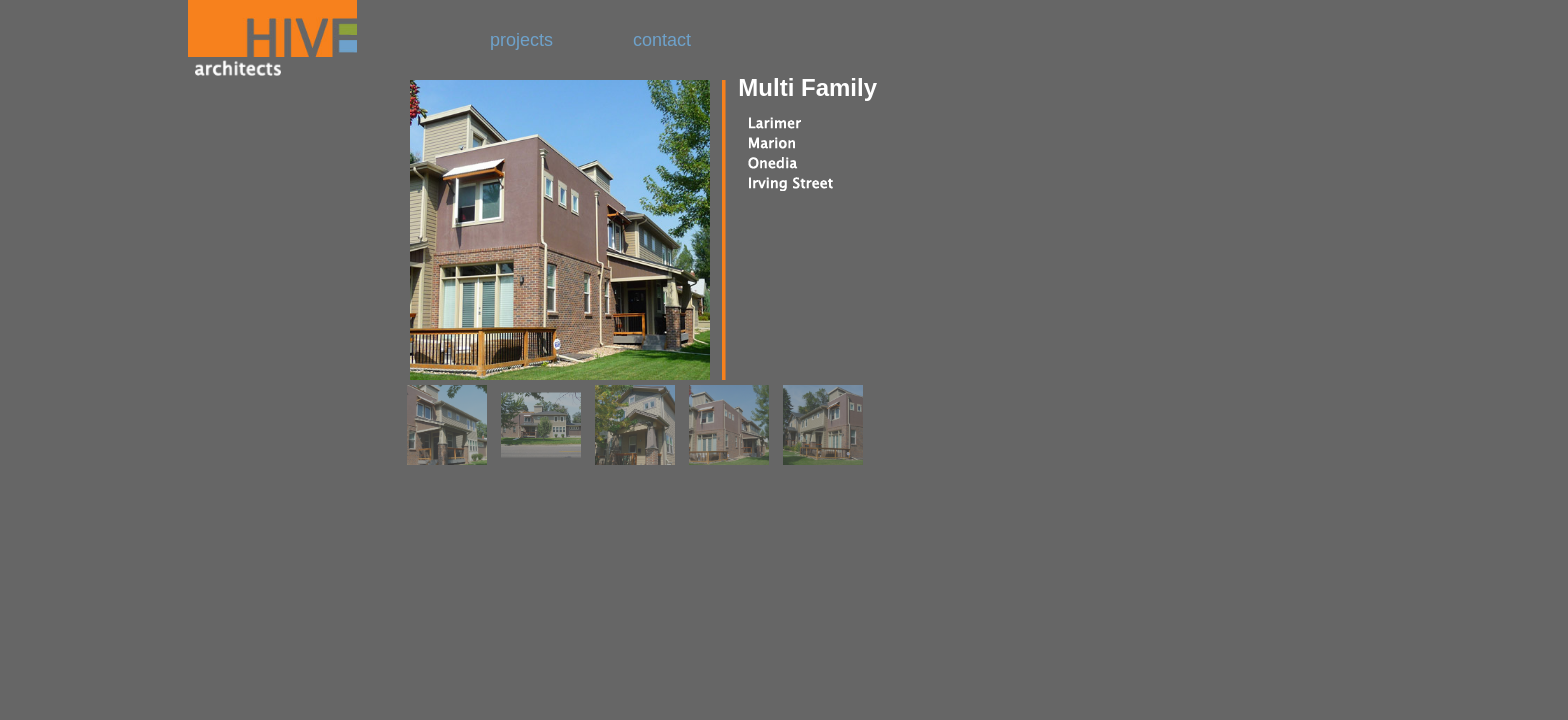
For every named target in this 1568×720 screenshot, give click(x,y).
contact (662, 40)
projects (524, 40)
